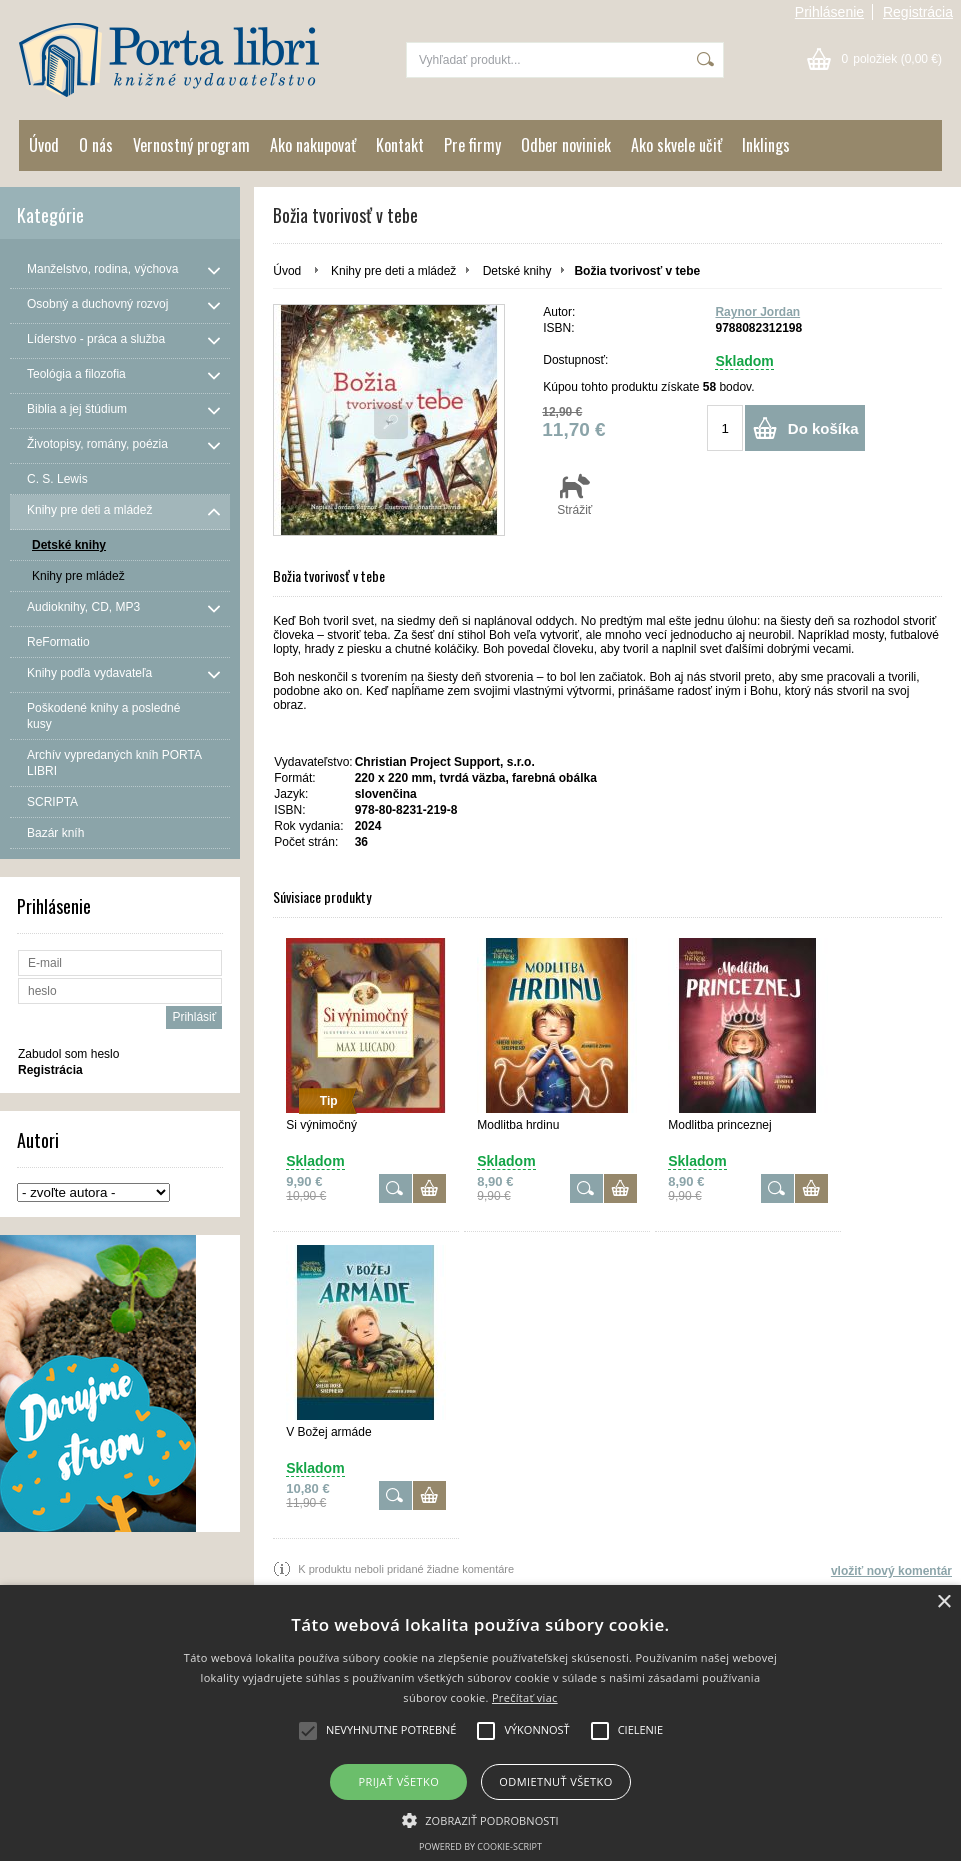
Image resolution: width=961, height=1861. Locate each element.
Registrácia (918, 12)
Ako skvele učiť (676, 145)
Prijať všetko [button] (399, 1781)
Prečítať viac (525, 1697)
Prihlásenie (829, 12)
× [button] (943, 1602)
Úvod (44, 145)
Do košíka (823, 428)
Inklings (766, 145)
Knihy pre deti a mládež (393, 271)
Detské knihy (517, 271)
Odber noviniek (566, 145)
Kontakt (400, 145)
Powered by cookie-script (480, 1846)
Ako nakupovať (313, 145)
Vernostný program (191, 145)
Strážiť (574, 494)
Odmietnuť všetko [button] (555, 1781)
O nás (96, 145)
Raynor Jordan (757, 312)
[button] (480, 1819)
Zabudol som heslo (68, 1054)
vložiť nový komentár (891, 1571)
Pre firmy (472, 145)
